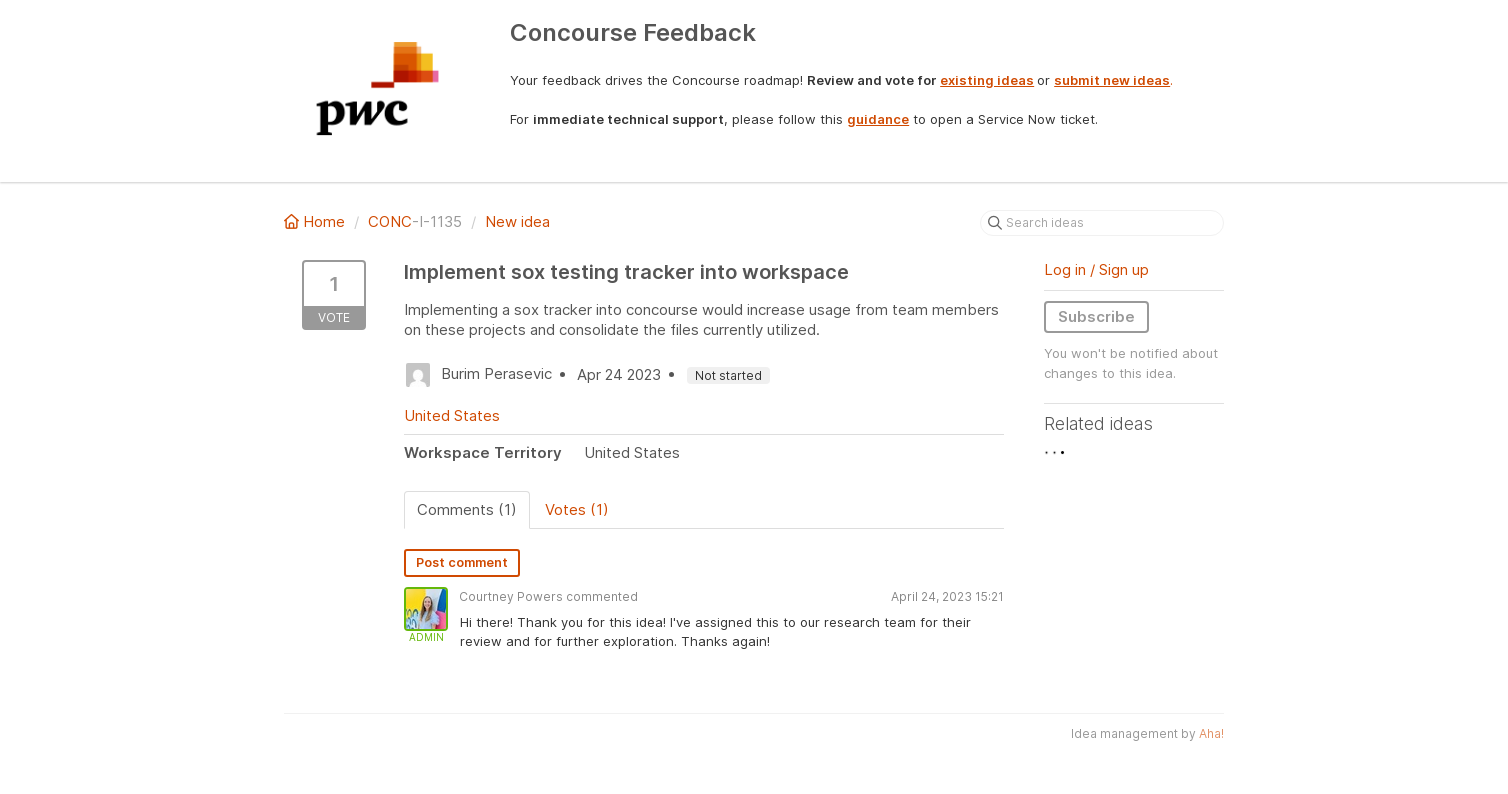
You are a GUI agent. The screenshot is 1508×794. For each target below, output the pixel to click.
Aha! (1211, 733)
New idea (517, 221)
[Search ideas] (1102, 223)
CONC (390, 221)
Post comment (462, 562)
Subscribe (1096, 316)
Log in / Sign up (1096, 269)
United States (452, 415)
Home (316, 221)
